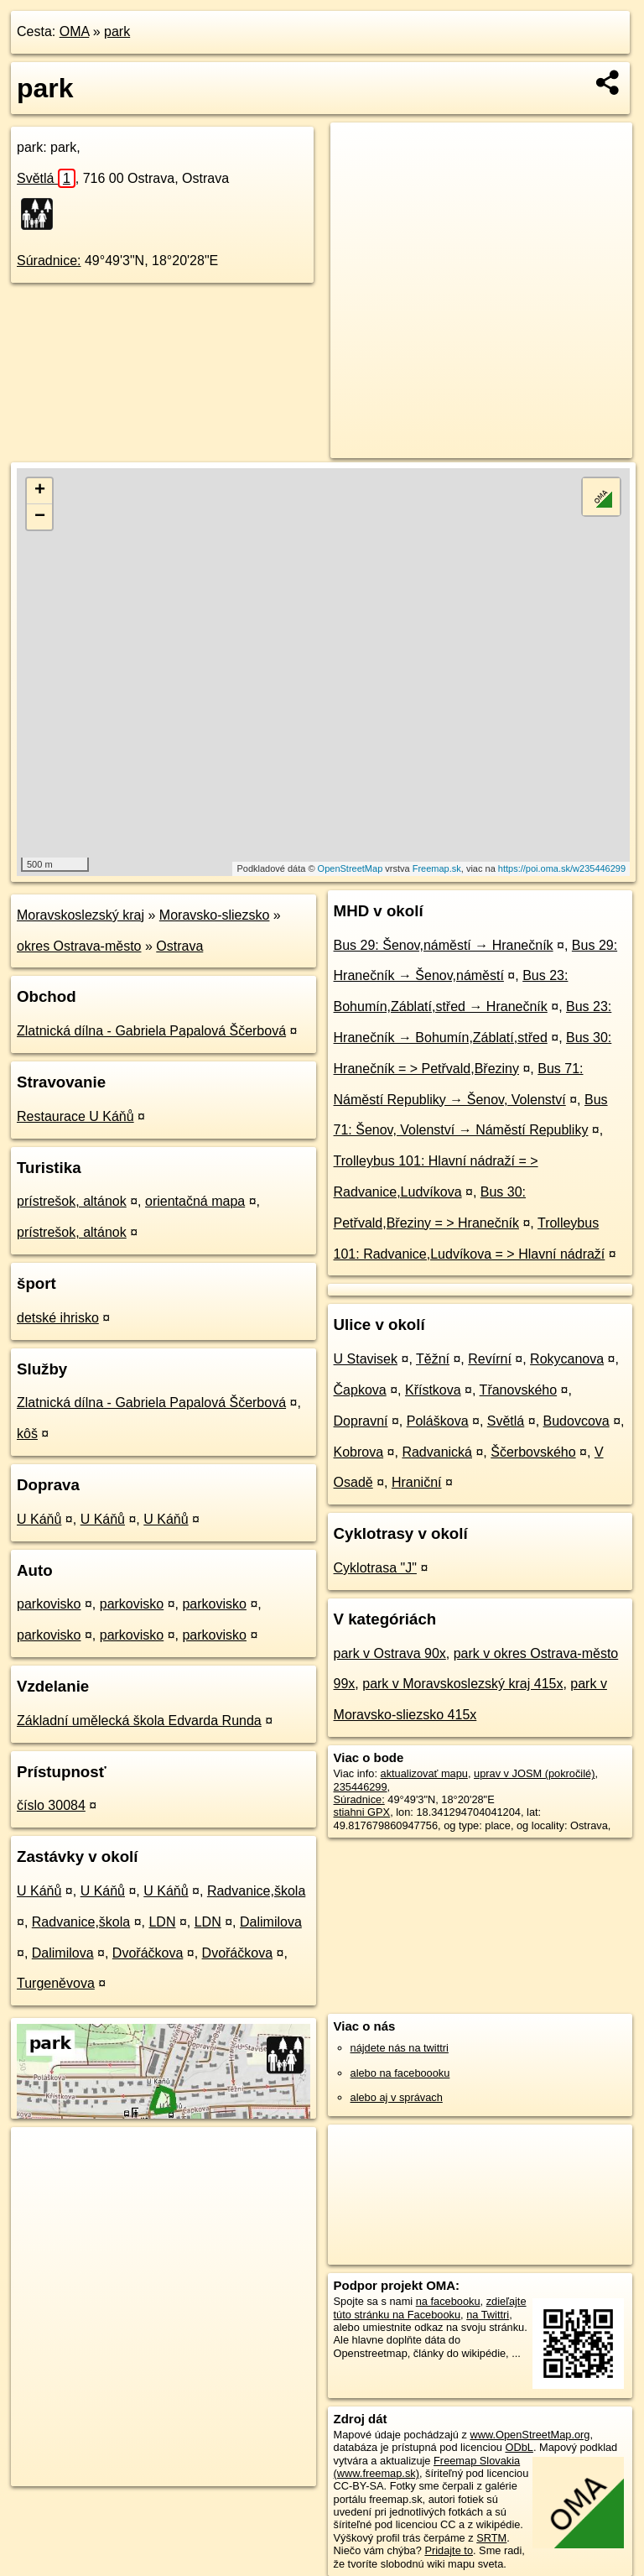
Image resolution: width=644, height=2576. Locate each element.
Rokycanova (567, 1359)
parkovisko (48, 1604)
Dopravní (361, 1421)
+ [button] (39, 490)
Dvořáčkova (147, 1953)
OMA (75, 31)
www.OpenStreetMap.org (529, 2434)
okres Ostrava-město (79, 946)
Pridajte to (448, 2550)
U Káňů (39, 1519)
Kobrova (359, 1452)
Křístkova (433, 1390)
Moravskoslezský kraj (80, 915)
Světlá (46, 178)
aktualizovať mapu (424, 1773)
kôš (27, 1433)
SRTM (491, 2538)
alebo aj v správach (397, 2097)
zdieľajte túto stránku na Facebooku (430, 2307)
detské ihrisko (58, 1318)
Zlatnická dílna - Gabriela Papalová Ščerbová (151, 1031)
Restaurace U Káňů (75, 1116)
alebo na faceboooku (400, 2073)
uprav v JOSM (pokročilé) (534, 1773)
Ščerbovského (533, 1452)
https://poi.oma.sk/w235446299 (562, 868)
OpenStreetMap (350, 868)
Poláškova (438, 1421)
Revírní (490, 1359)
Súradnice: (49, 260)
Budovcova (576, 1421)
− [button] (39, 516)
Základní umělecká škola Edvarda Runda (139, 1720)
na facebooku (448, 2301)
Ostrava (179, 946)
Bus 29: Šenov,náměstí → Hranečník (443, 945)
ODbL (518, 2447)
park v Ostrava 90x (390, 1653)
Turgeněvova (56, 1983)
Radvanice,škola (256, 1891)
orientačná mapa (195, 1201)
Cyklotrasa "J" (375, 1568)
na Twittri (487, 2314)
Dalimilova (271, 1922)
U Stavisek (365, 1359)
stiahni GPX (362, 1812)
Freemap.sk (437, 868)
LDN (161, 1922)
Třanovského (519, 1390)
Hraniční (417, 1482)
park (117, 31)
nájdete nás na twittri (400, 2048)
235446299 (360, 1787)
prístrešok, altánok (72, 1201)
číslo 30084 (51, 1805)
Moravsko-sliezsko (214, 915)
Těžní (432, 1359)
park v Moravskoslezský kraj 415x (462, 1683)
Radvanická (437, 1452)
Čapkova (360, 1390)
